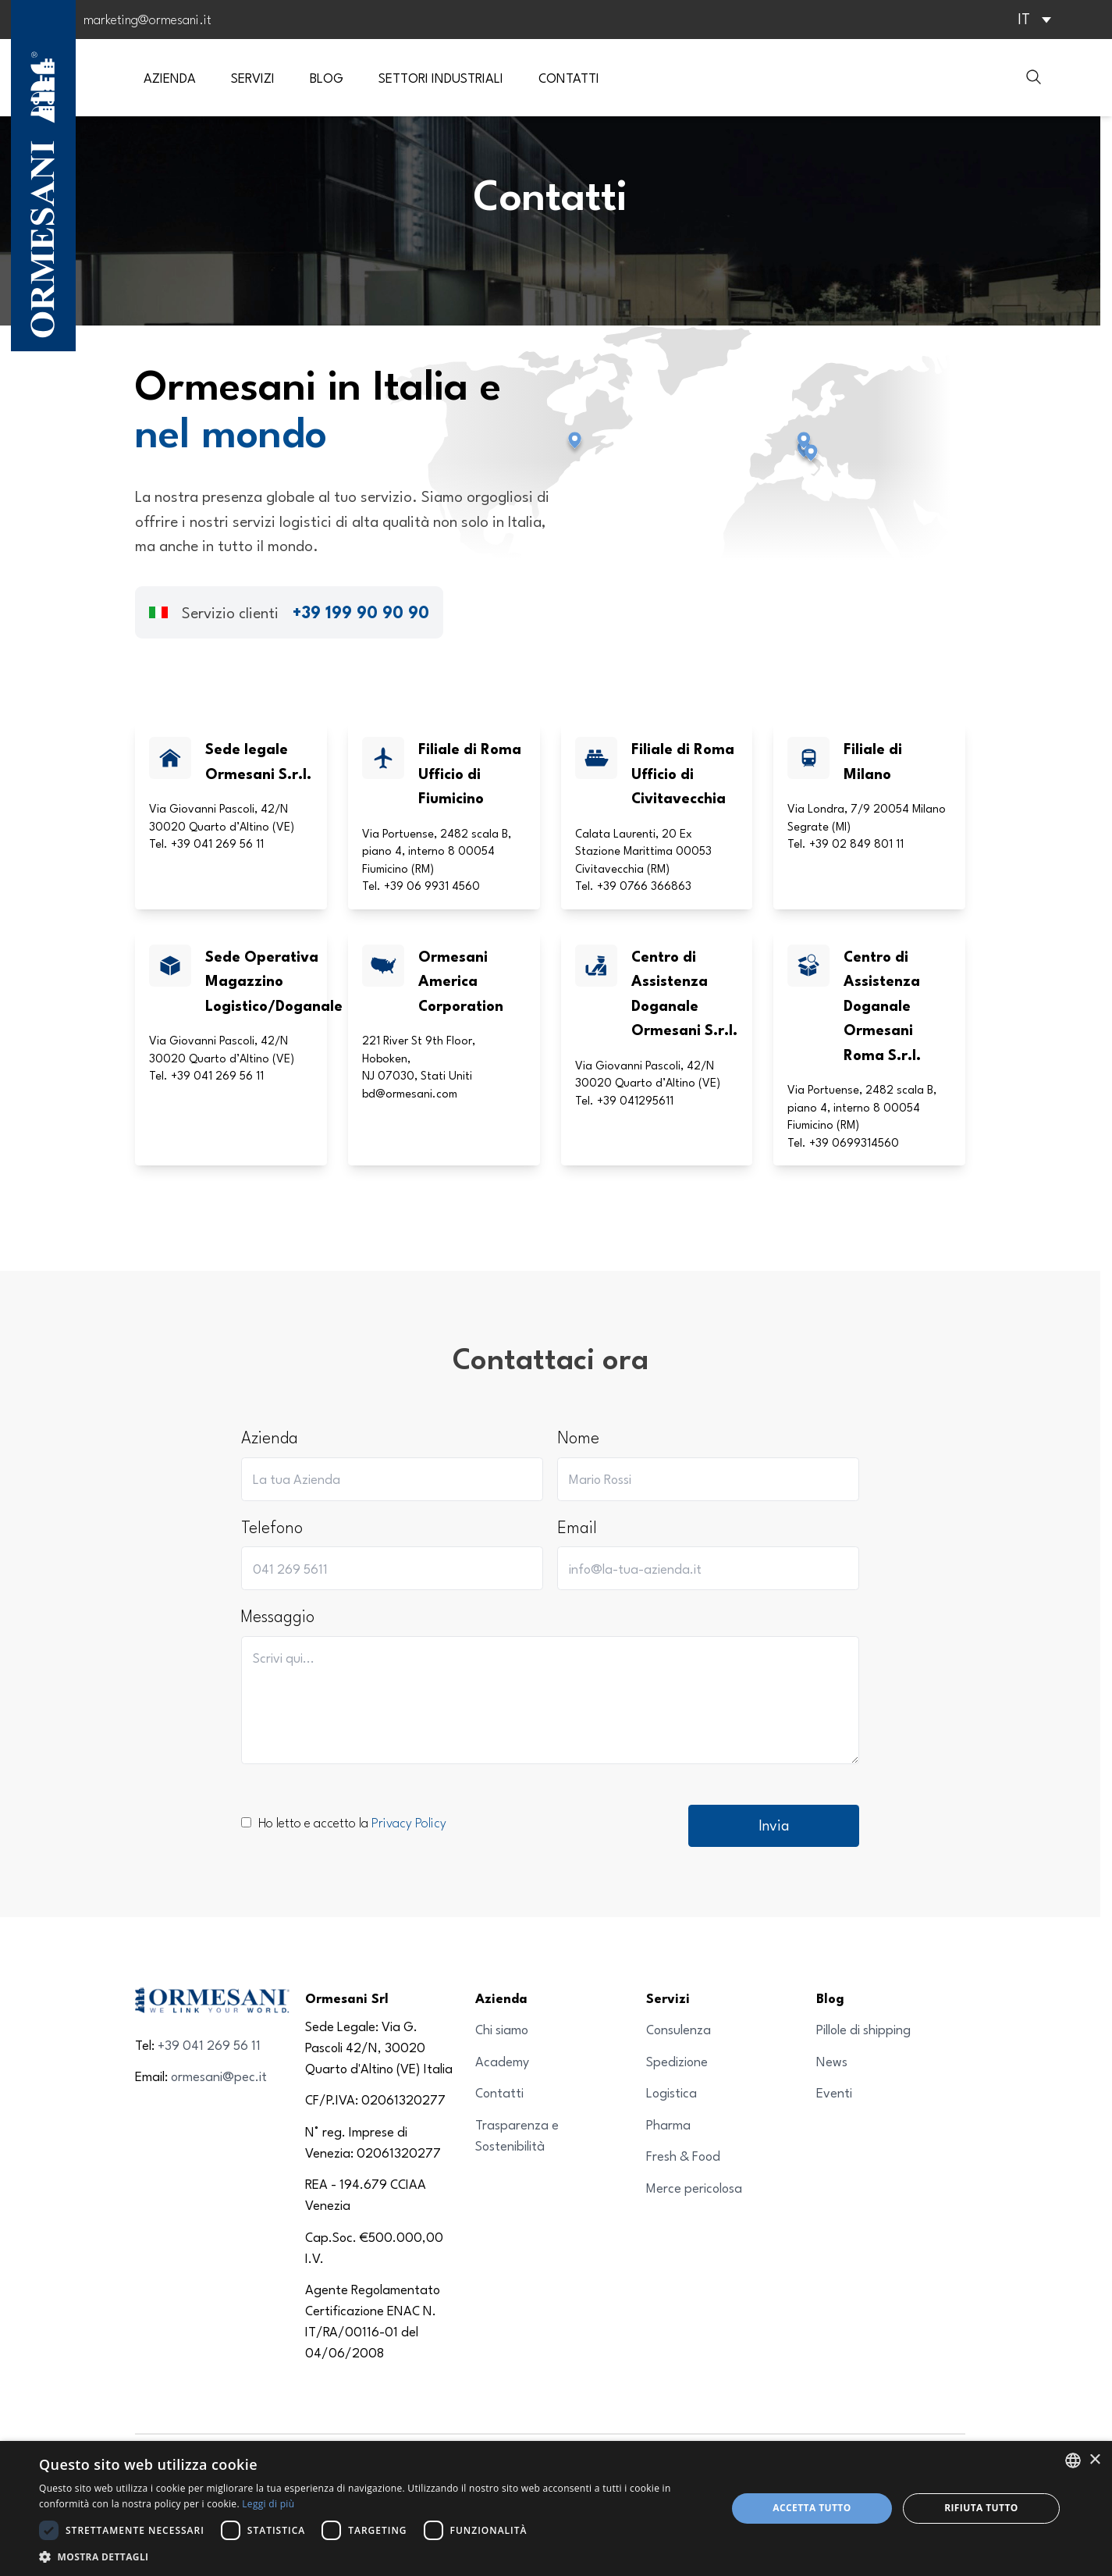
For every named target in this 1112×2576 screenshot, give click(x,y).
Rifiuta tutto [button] (981, 2507)
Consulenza (678, 2029)
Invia (774, 1825)
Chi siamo (501, 2029)
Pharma (668, 2124)
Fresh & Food (683, 2155)
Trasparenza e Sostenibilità (517, 2135)
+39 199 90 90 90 (361, 612)
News (831, 2061)
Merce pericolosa (694, 2187)
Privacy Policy (408, 1822)
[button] (372, 2556)
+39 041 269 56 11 (209, 2044)
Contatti (499, 2092)
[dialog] (556, 2508)
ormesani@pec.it (219, 2076)
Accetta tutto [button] (812, 2507)
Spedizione (677, 2061)
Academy (502, 2061)
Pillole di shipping (863, 2029)
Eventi (834, 2092)
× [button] (1094, 2460)
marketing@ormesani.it (147, 19)
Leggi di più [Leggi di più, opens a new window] (268, 2503)
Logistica (671, 2092)
